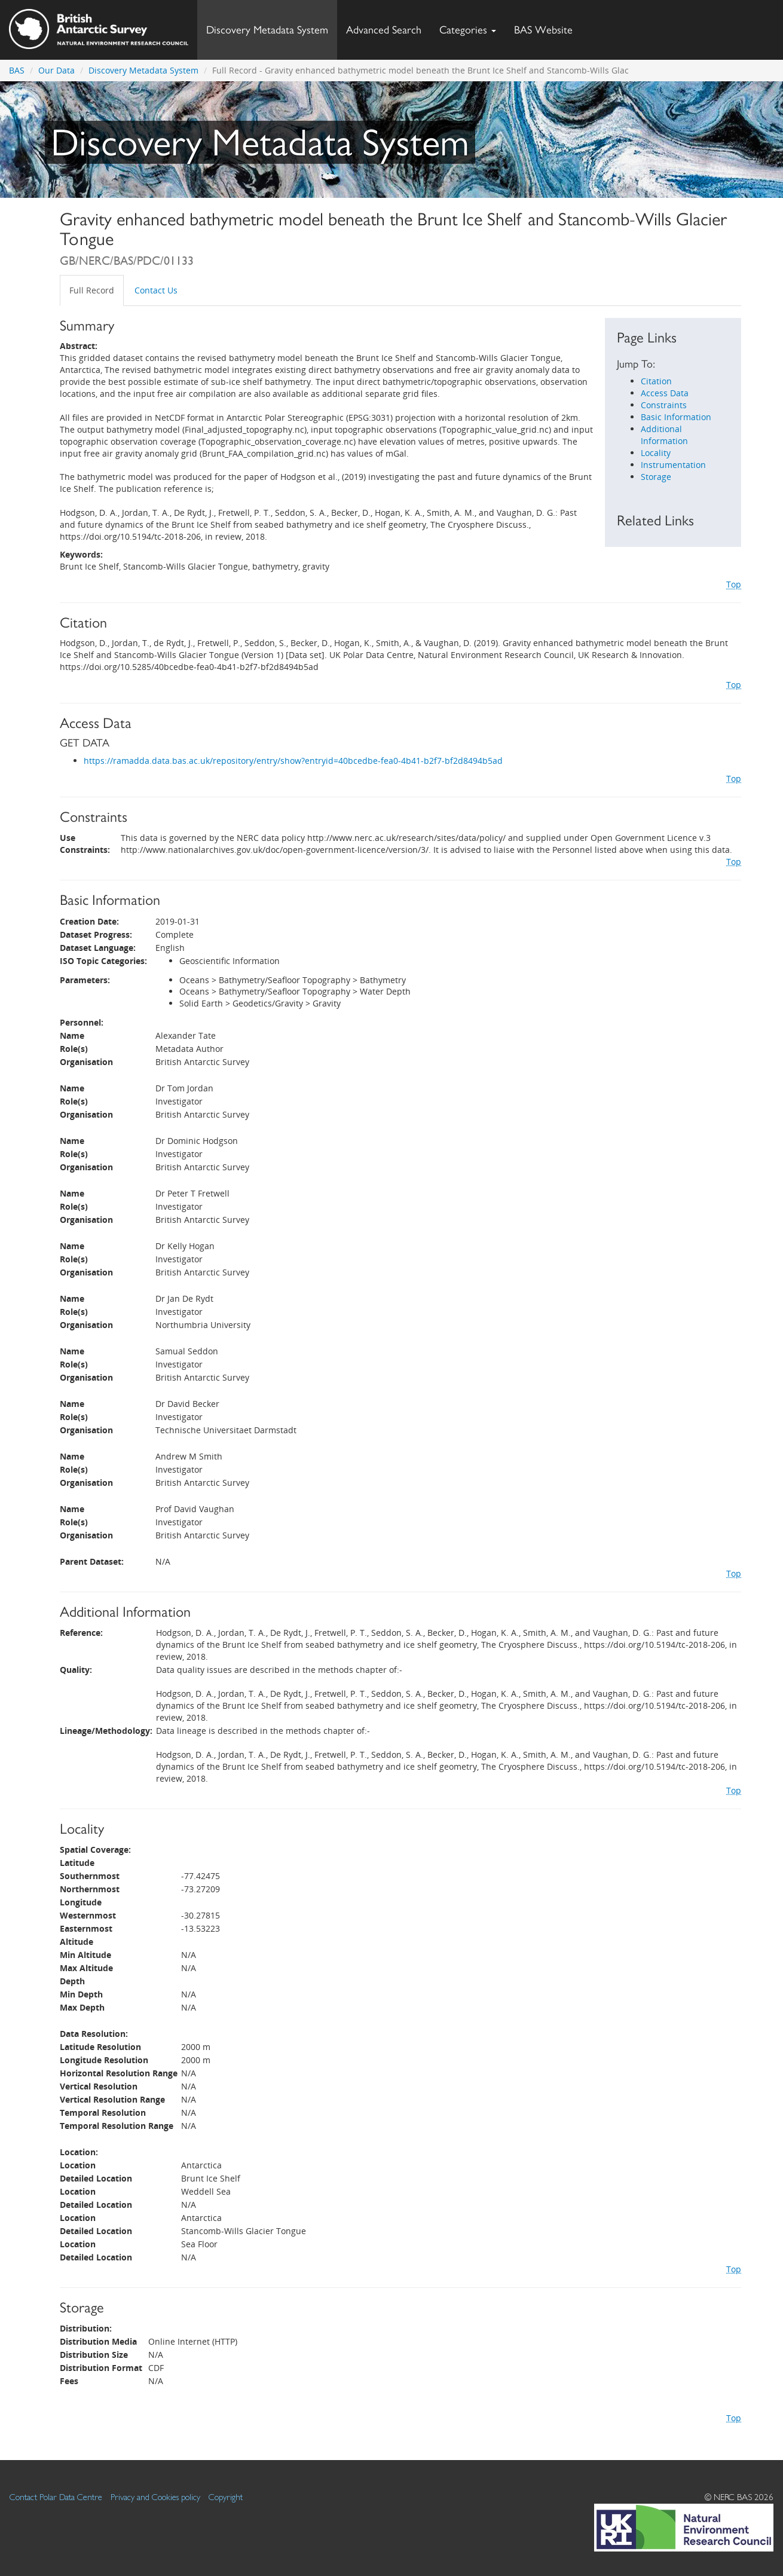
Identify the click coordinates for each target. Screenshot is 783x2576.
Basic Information (676, 417)
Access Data (665, 393)
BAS (17, 70)
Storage (656, 476)
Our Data (56, 70)
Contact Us (156, 290)
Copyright (226, 2497)
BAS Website (548, 26)
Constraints (664, 405)
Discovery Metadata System (267, 29)
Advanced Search (383, 29)
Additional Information (664, 434)
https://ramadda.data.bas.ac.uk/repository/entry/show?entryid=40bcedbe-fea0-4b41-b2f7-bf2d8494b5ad (293, 760)
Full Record (91, 290)
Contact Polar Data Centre (56, 2497)
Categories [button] (467, 29)
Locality (656, 452)
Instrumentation (673, 464)
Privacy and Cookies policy (155, 2497)
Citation (656, 381)
